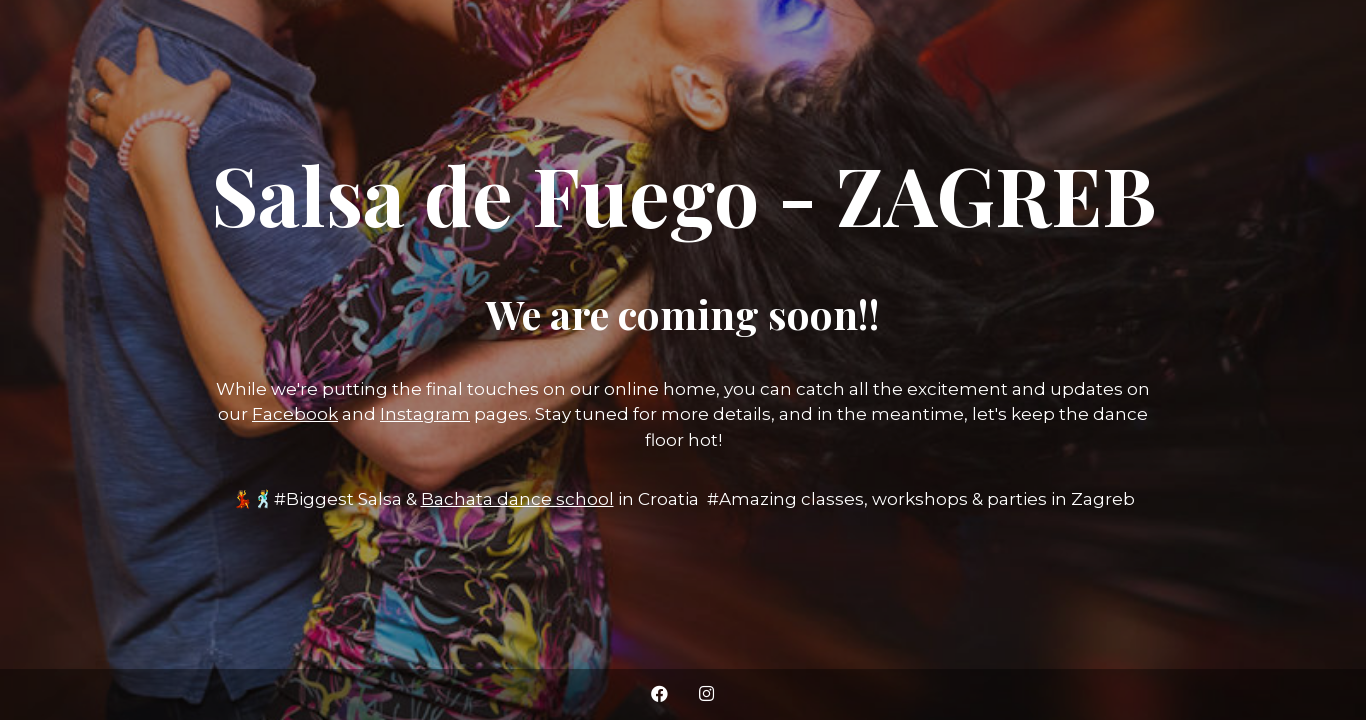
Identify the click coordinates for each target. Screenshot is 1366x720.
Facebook (295, 414)
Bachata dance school (517, 499)
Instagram (425, 414)
